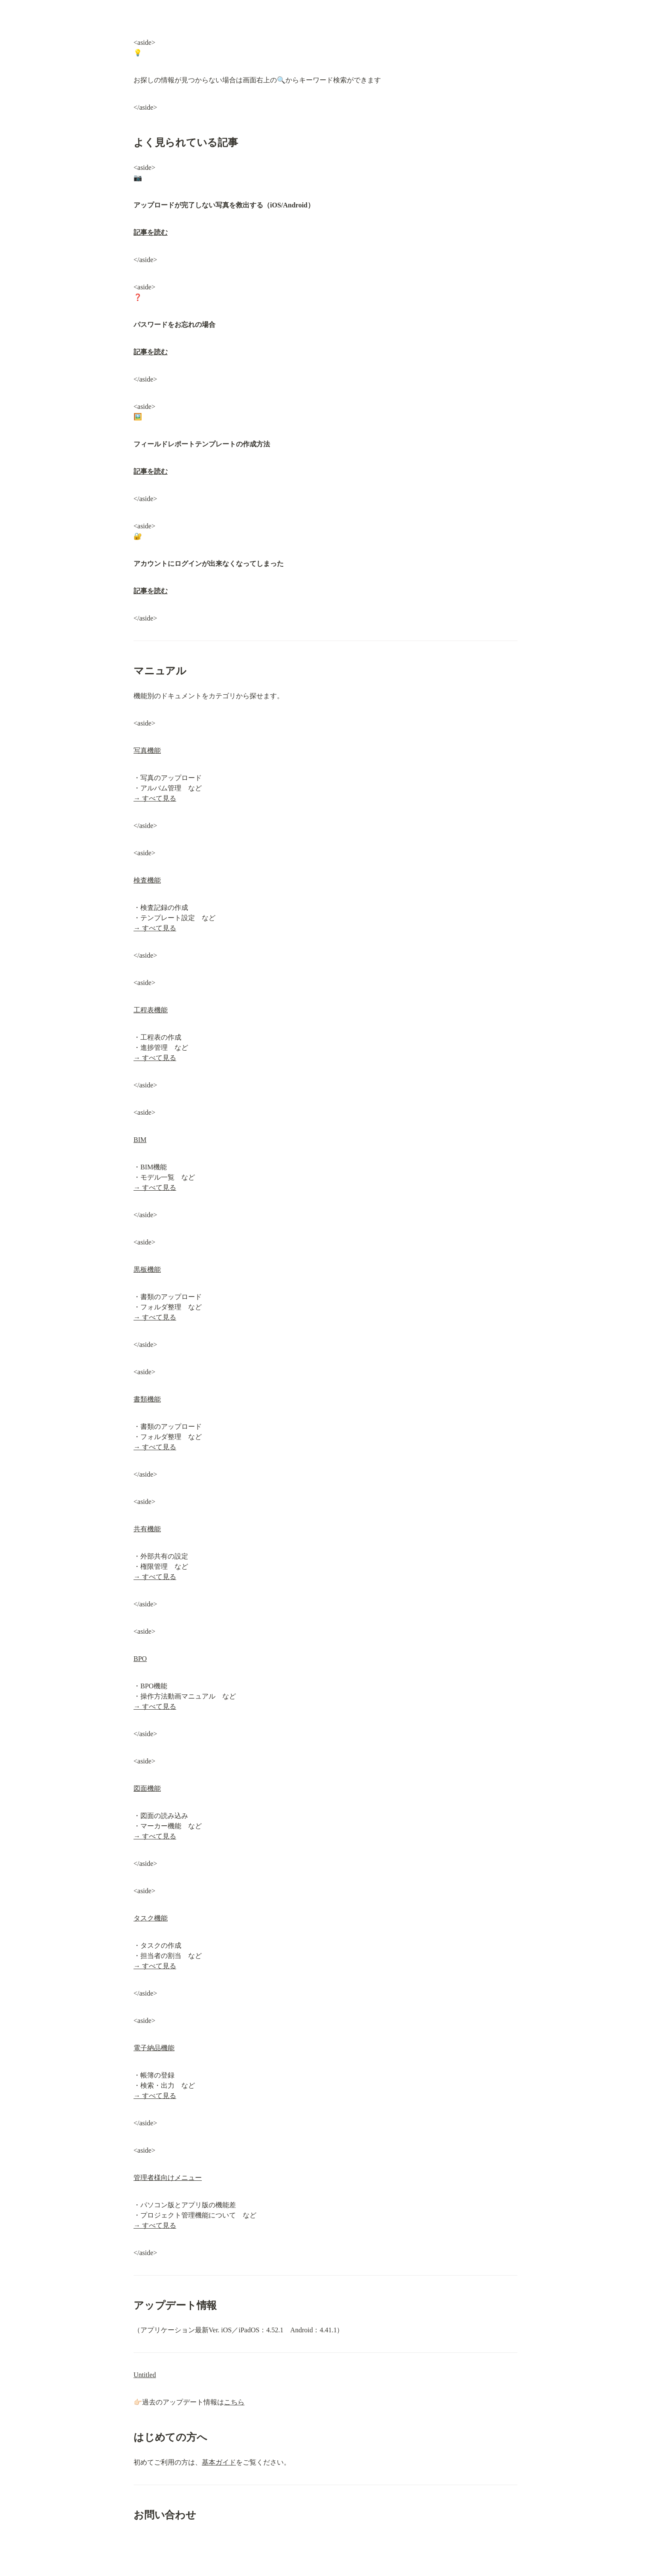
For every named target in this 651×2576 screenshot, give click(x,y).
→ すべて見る (155, 798)
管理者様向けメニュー (168, 2177)
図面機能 (147, 1788)
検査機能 (147, 880)
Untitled (145, 2374)
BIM (140, 1139)
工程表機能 (151, 1010)
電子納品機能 (154, 2047)
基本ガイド (219, 2462)
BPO (140, 1658)
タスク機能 (151, 1918)
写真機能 (147, 750)
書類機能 (147, 1399)
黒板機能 (147, 1269)
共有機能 (147, 1529)
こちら (234, 2402)
